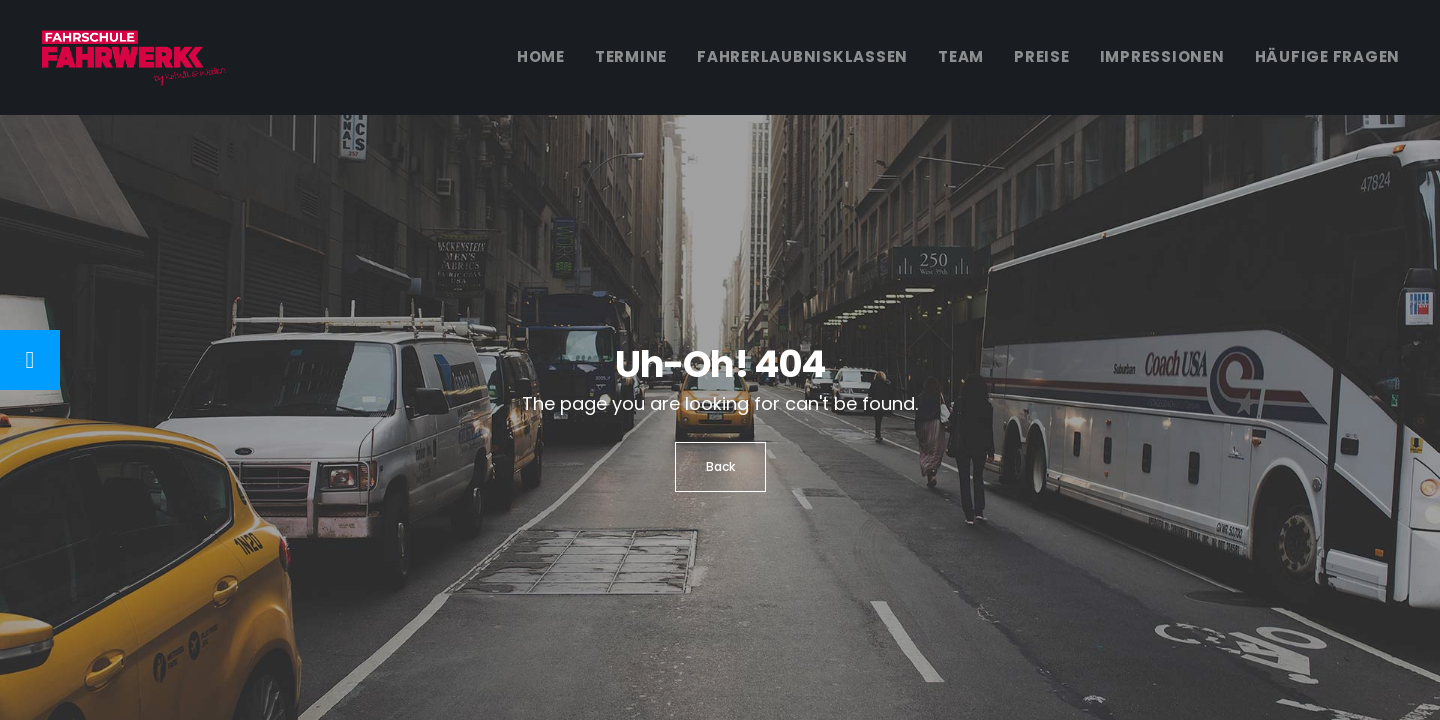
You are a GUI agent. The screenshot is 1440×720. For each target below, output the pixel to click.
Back (720, 466)
